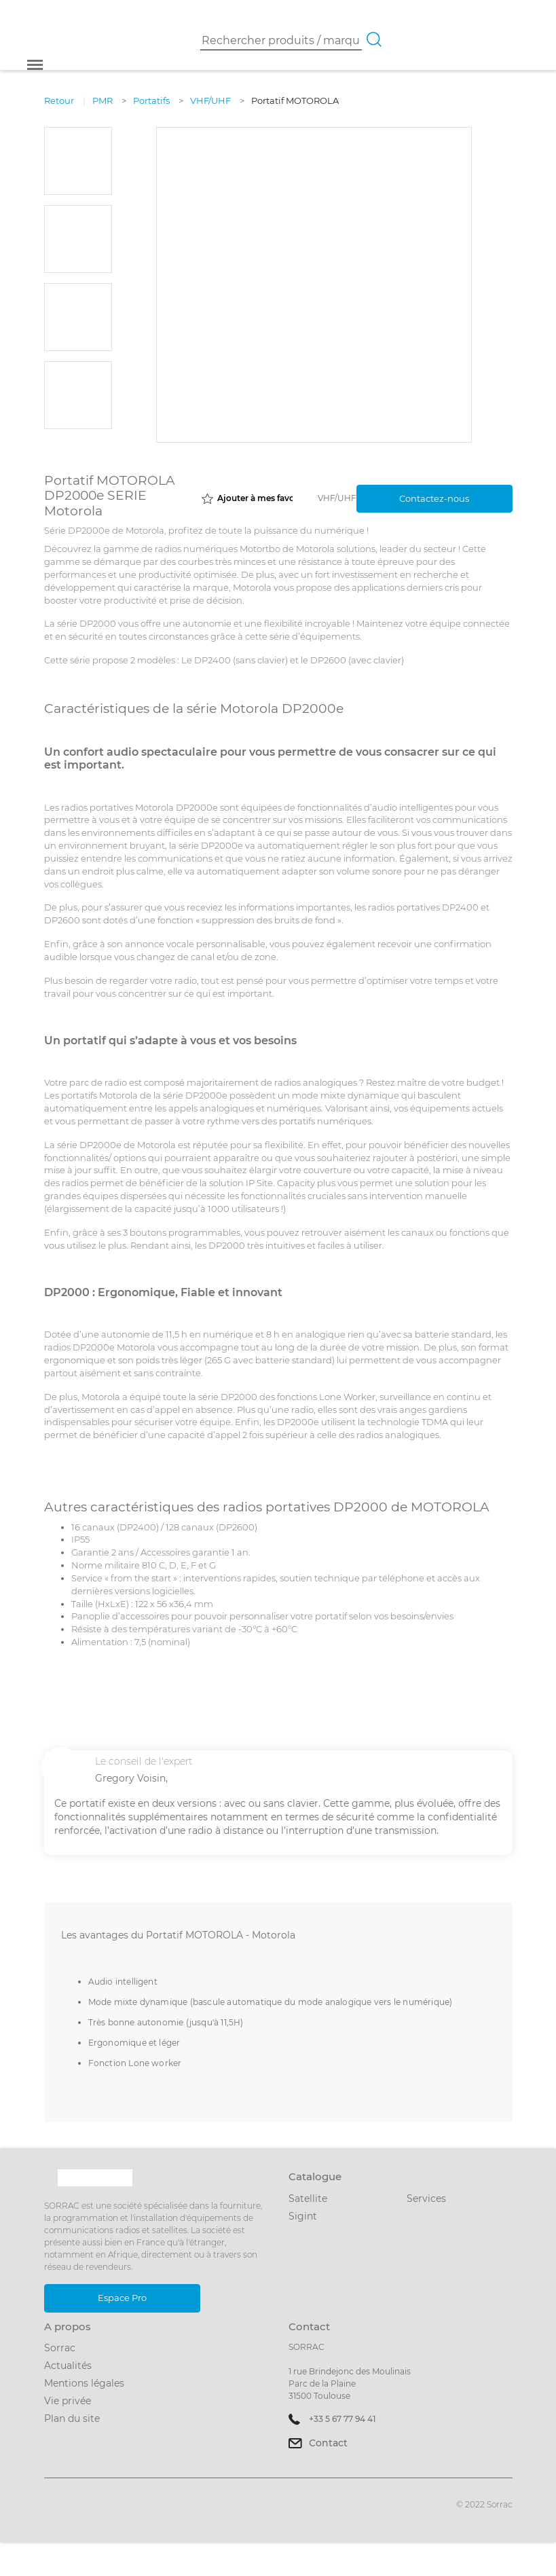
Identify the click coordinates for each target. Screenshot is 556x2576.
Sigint (303, 2216)
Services (426, 2198)
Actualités (68, 2365)
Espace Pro (122, 2297)
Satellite (308, 2198)
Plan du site (72, 2418)
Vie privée (67, 2401)
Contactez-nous (434, 498)
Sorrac (59, 2348)
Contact (328, 2443)
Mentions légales (84, 2383)
